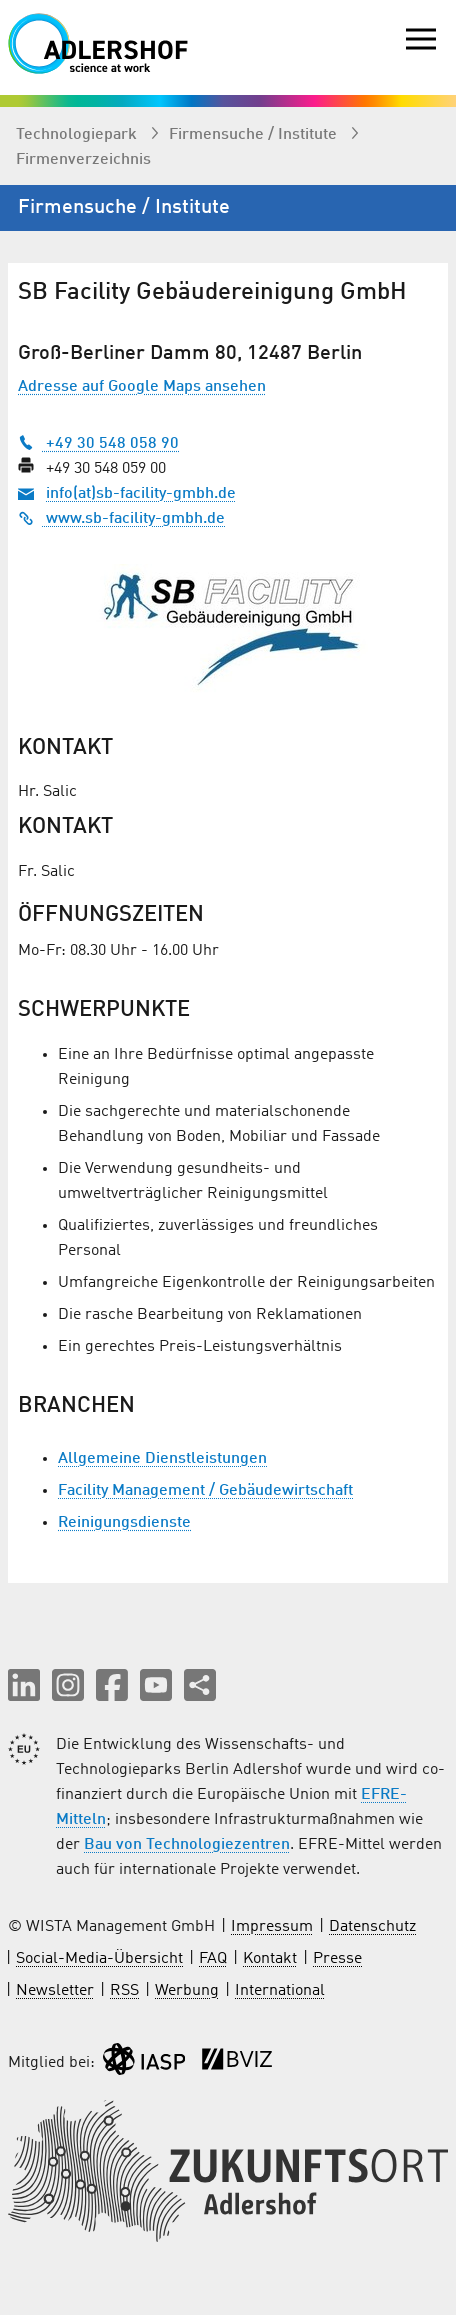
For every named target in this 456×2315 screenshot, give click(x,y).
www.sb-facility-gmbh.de (121, 519)
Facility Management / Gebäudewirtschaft (205, 1491)
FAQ (213, 1959)
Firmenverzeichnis (83, 160)
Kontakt (270, 1959)
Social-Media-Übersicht (99, 1959)
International (280, 1991)
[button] (24, 1685)
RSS (124, 1991)
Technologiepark (78, 135)
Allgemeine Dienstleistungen (162, 1459)
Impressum (272, 1927)
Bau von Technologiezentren (187, 1845)
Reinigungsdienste (124, 1523)
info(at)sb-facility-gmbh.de (141, 494)
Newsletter (55, 1991)
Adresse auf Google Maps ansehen (142, 387)
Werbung (187, 1991)
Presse (337, 1959)
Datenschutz (372, 1927)
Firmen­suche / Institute (255, 135)
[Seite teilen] (200, 1685)
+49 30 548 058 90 (98, 444)
